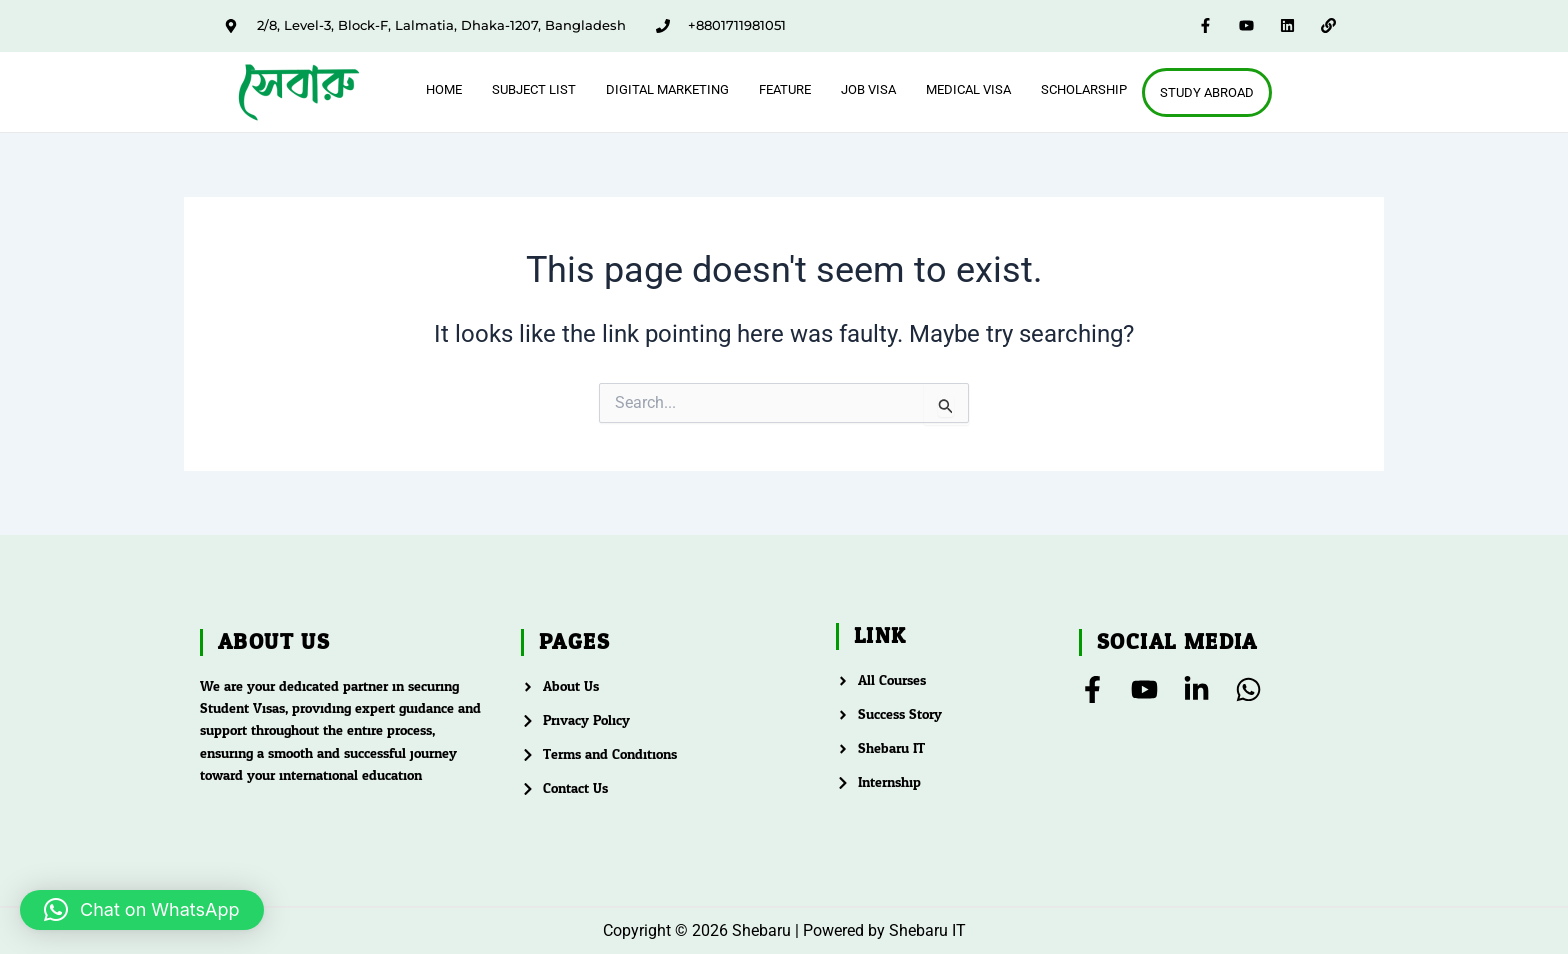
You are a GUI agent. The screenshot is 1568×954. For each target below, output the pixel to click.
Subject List (534, 89)
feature (785, 89)
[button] (142, 910)
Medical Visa (968, 89)
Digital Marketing (667, 89)
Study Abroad (1207, 92)
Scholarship (1084, 89)
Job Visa (868, 89)
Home (444, 89)
